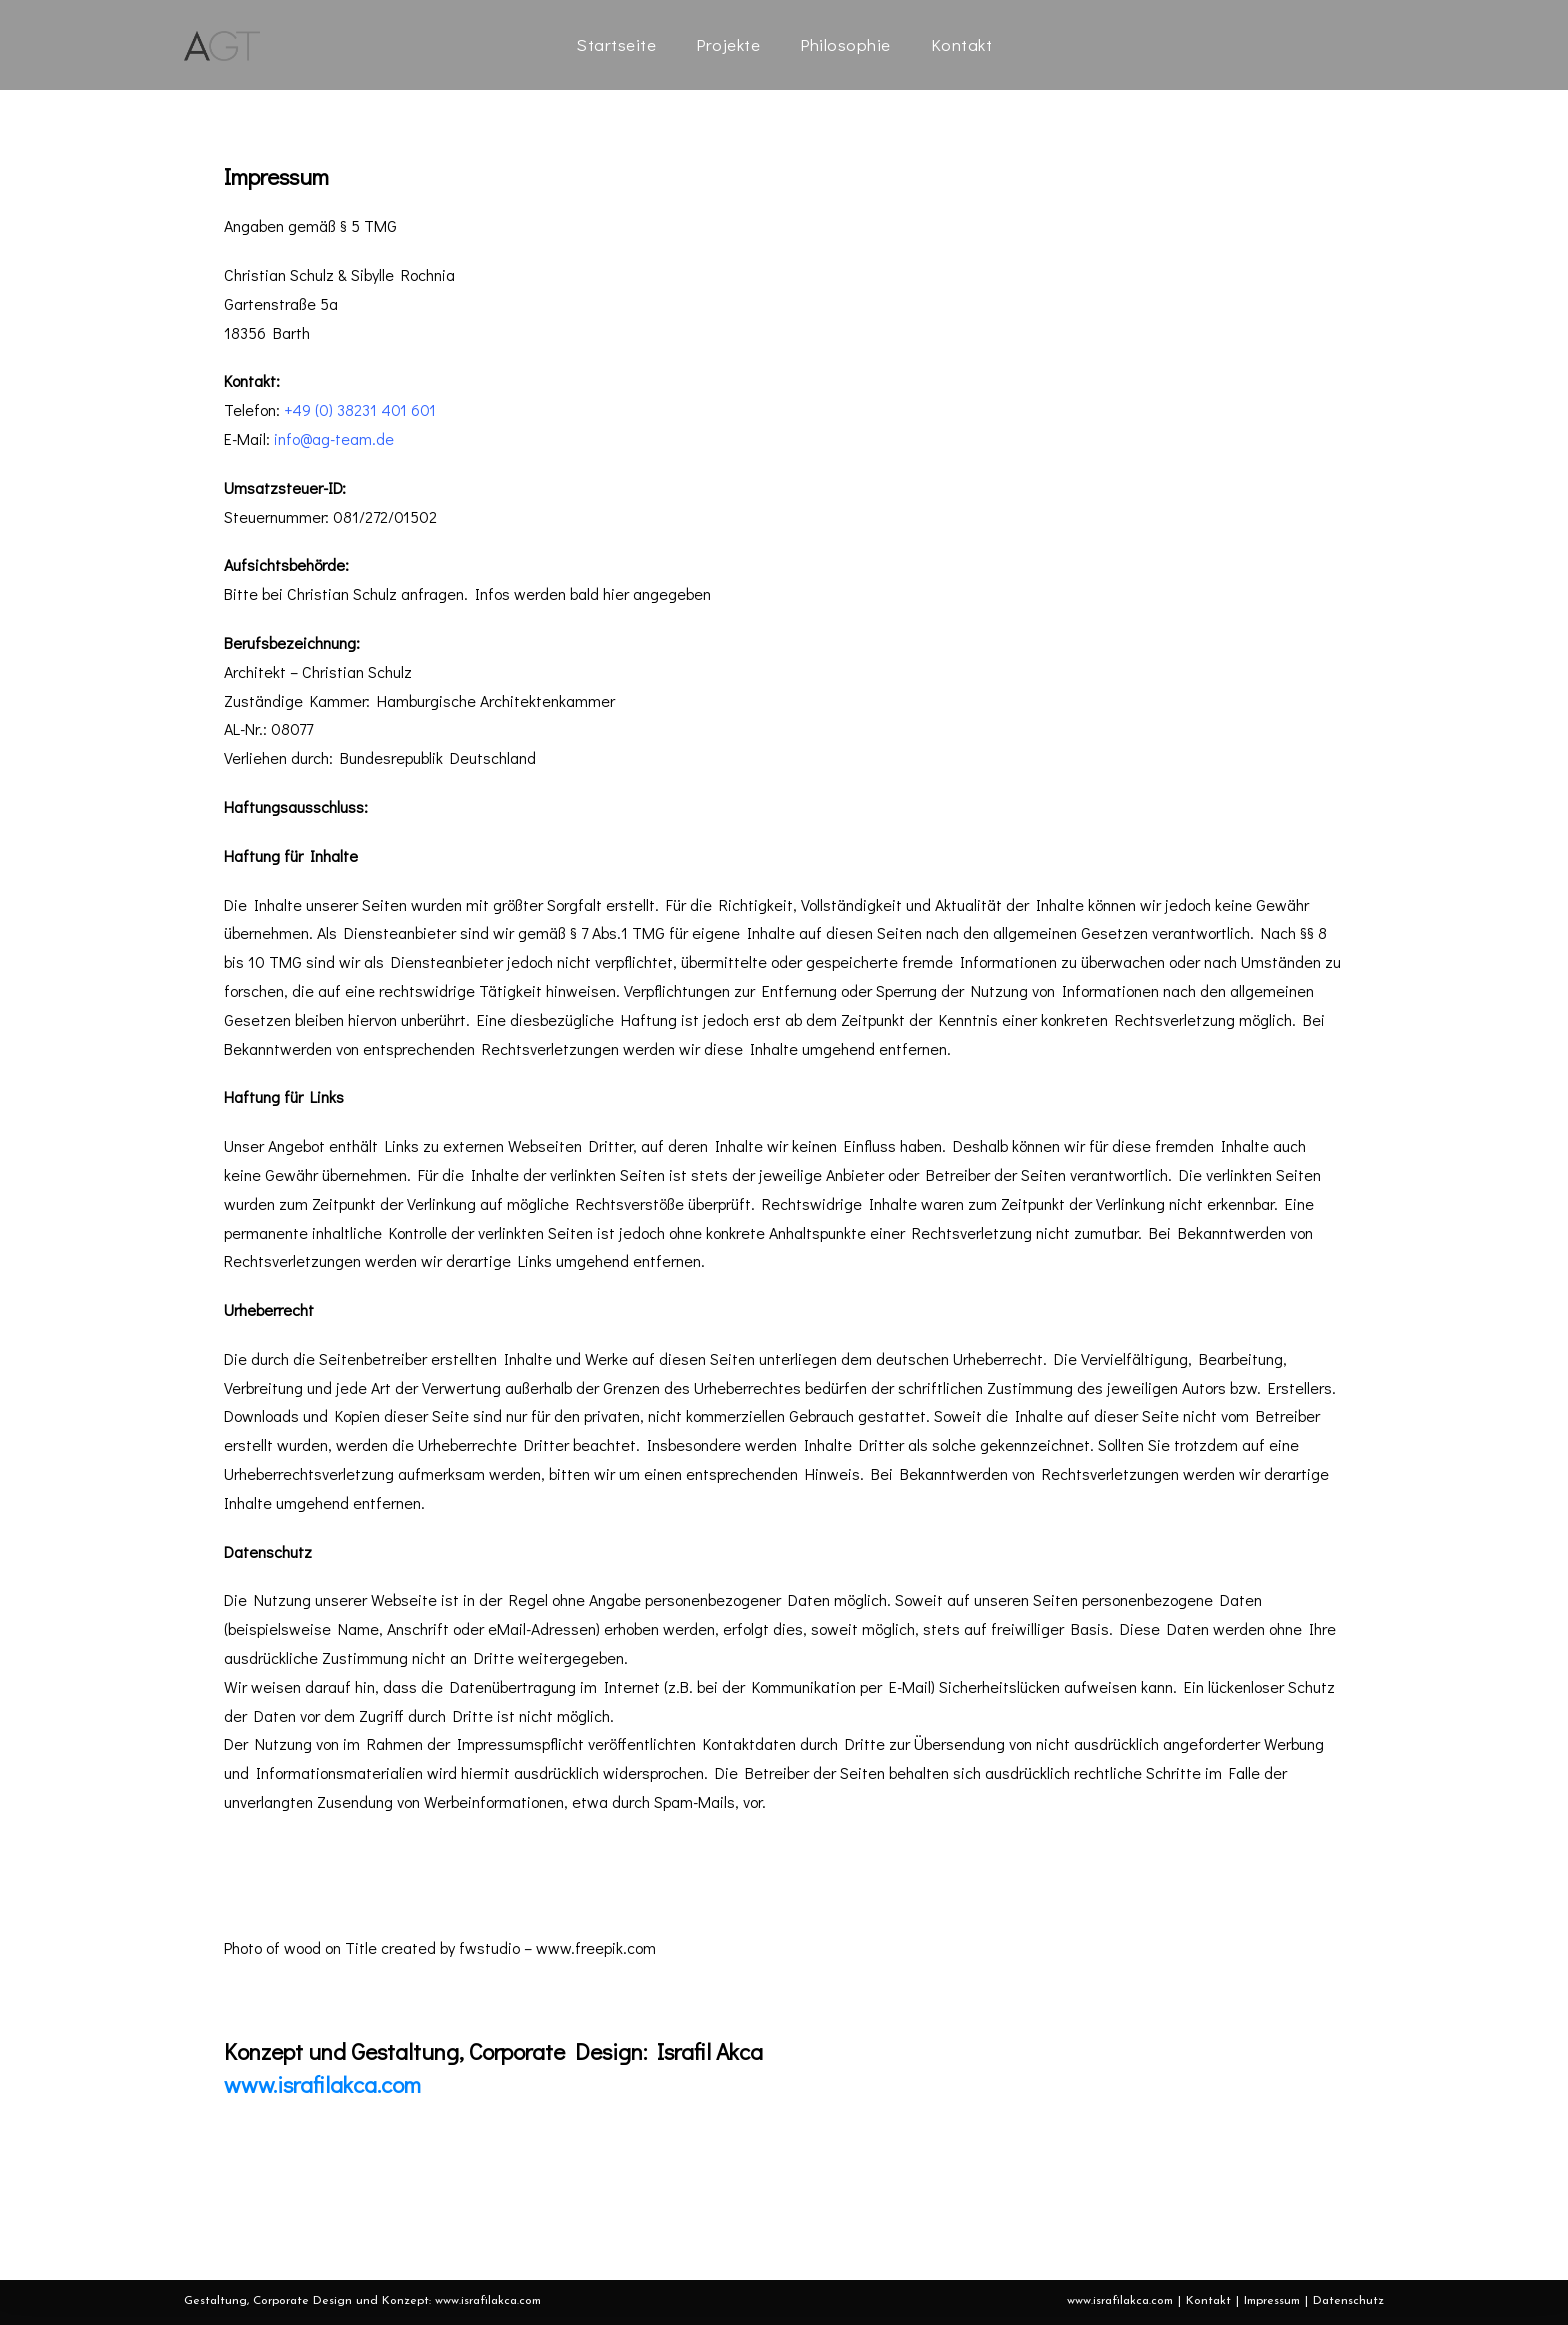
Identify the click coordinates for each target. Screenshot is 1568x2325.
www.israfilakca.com (322, 2084)
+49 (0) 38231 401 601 (360, 409)
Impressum (1272, 2301)
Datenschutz (1348, 2301)
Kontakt (1208, 2301)
